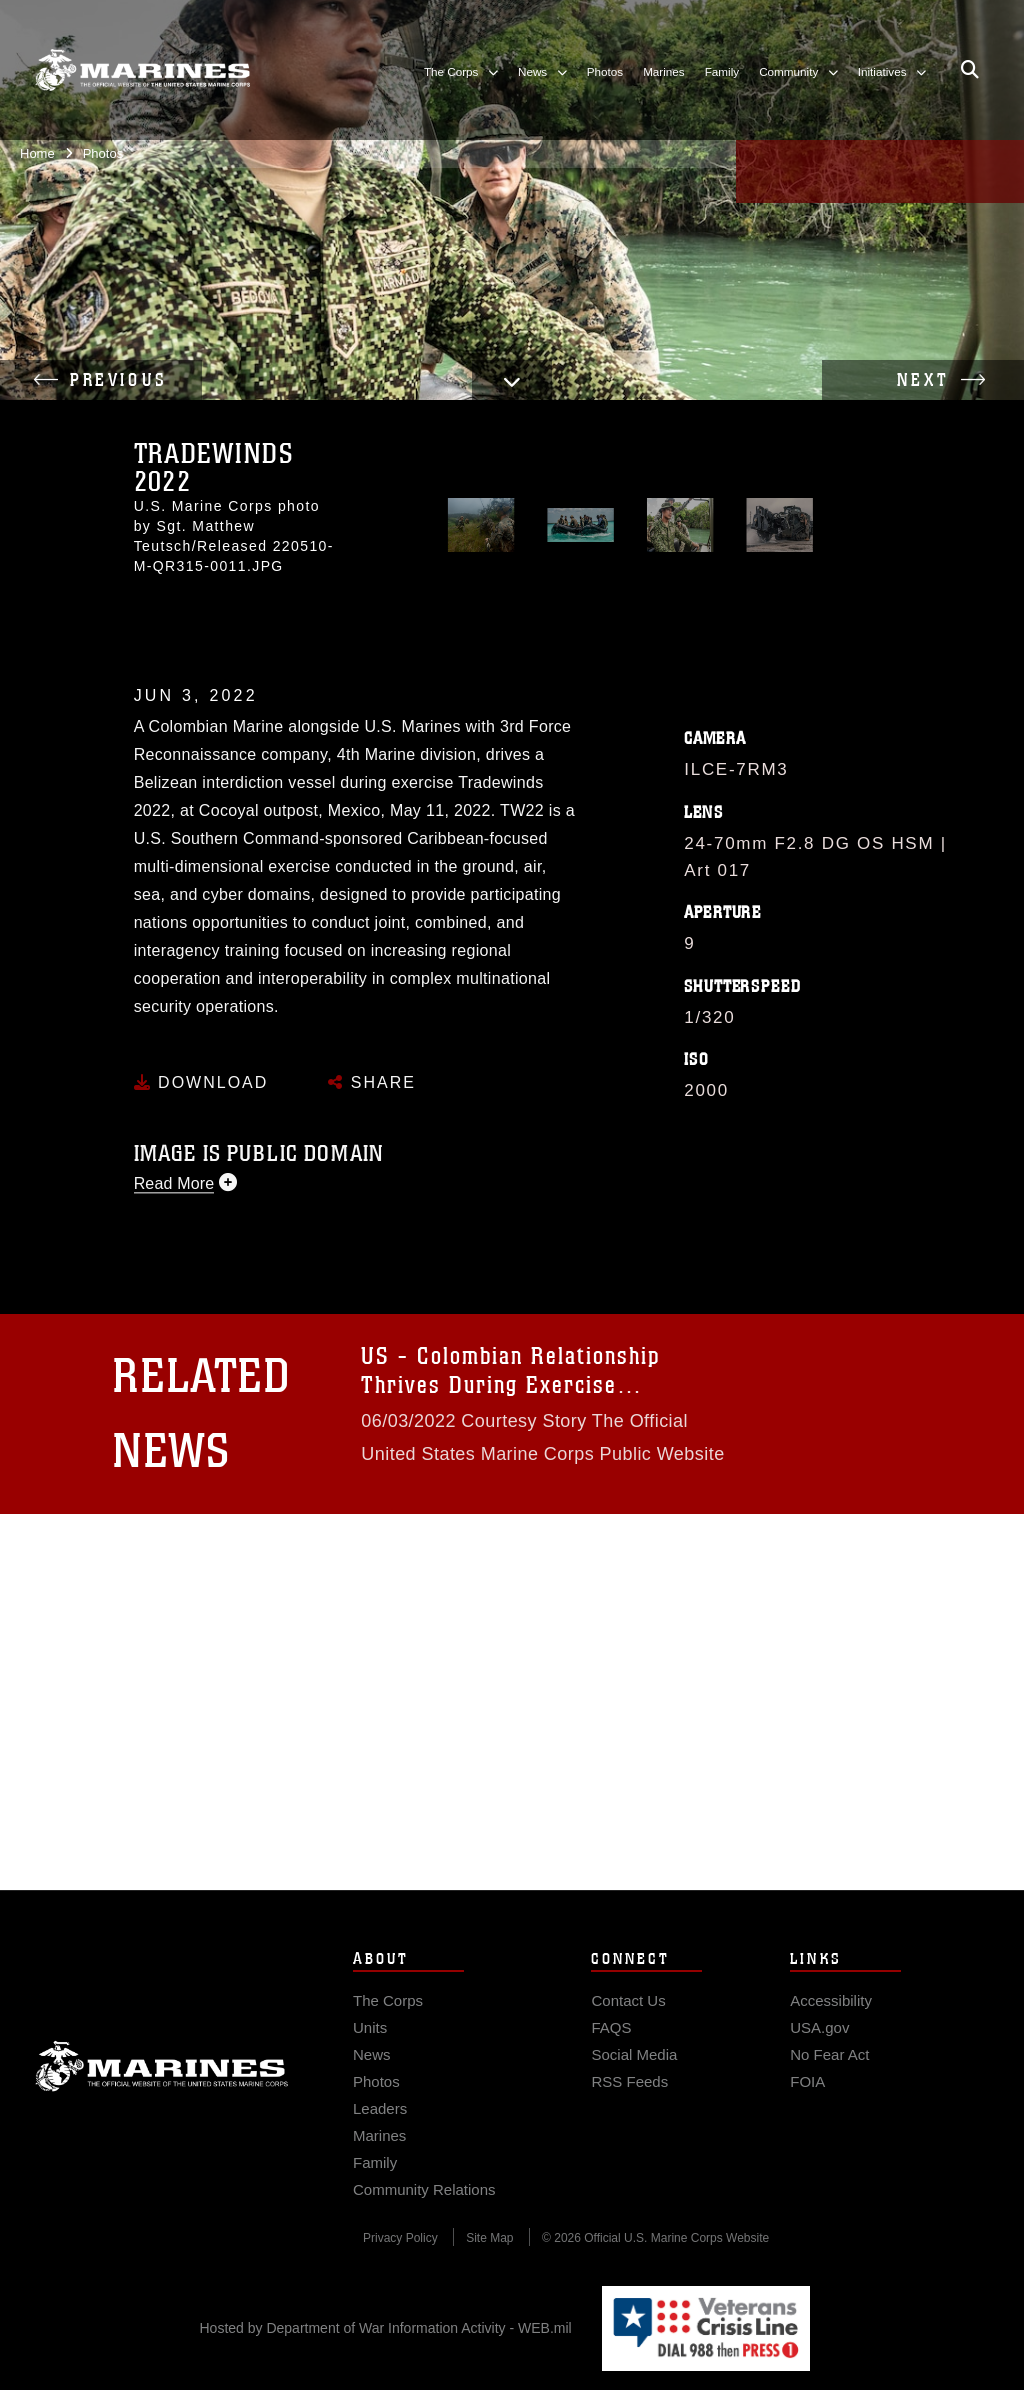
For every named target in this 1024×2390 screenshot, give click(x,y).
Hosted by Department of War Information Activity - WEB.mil (386, 2328)
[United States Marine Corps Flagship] (142, 70)
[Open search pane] (970, 70)
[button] (512, 381)
